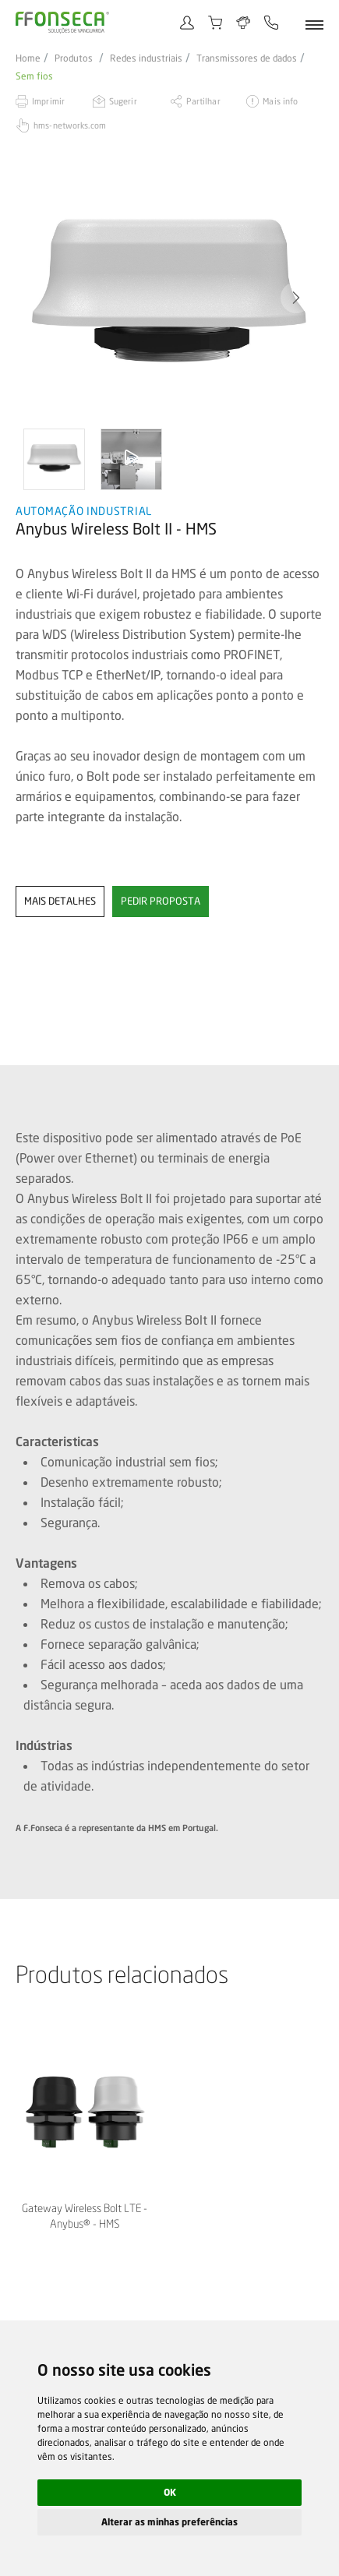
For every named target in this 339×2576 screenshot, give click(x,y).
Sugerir (123, 101)
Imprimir (48, 101)
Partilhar (203, 101)
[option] (169, 298)
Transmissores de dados (246, 58)
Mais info (280, 101)
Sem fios (34, 76)
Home (28, 58)
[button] (296, 297)
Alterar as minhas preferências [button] (169, 2522)
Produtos (74, 58)
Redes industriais (146, 58)
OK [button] (170, 2492)
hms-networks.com (70, 125)
